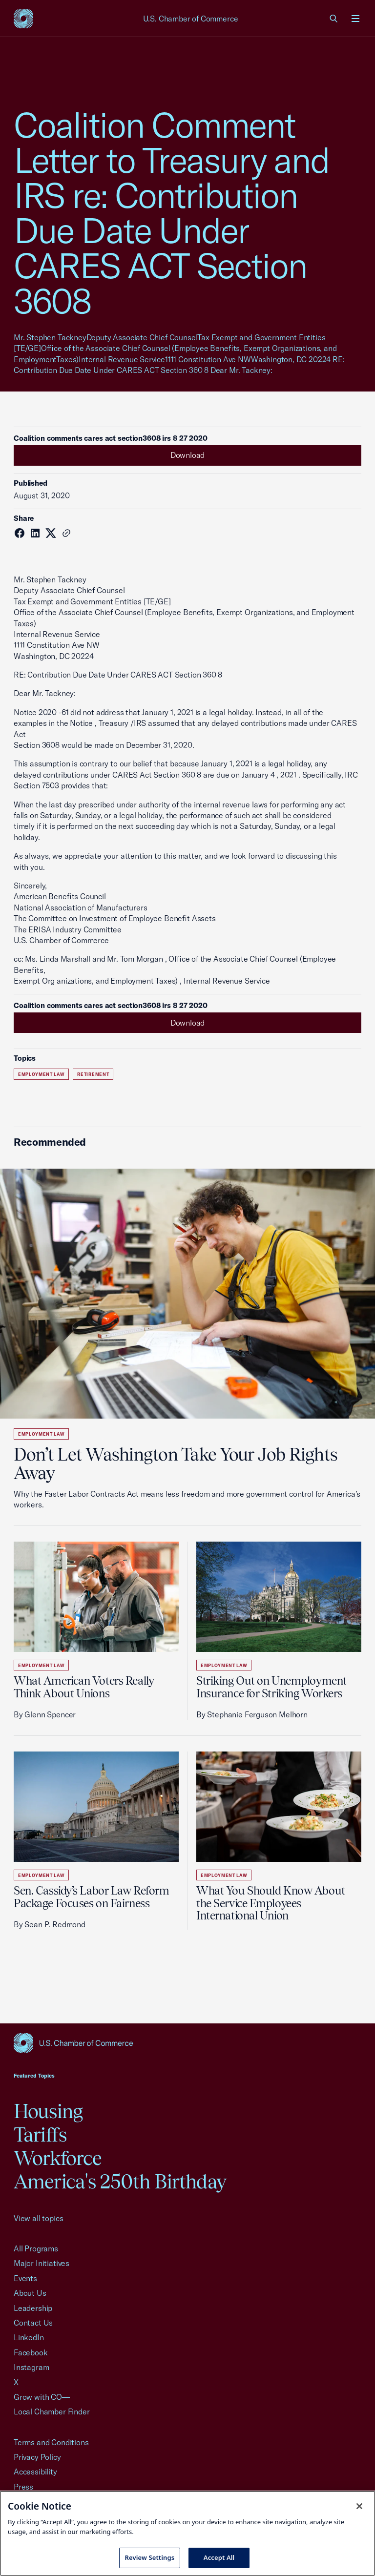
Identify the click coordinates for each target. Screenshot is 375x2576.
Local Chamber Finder (51, 2411)
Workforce (58, 2157)
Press (23, 2487)
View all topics (38, 2218)
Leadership (33, 2308)
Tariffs (40, 2134)
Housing (48, 2111)
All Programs (36, 2248)
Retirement (93, 1074)
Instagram (31, 2367)
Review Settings (150, 2557)
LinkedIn (29, 2337)
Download (187, 455)
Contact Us (33, 2323)
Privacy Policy (37, 2457)
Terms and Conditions (51, 2442)
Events (25, 2278)
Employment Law (41, 1074)
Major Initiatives (41, 2263)
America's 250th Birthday (120, 2181)
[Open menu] (355, 18)
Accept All (219, 2557)
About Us (30, 2293)
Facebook (31, 2352)
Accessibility (35, 2471)
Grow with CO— (42, 2397)
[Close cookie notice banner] (359, 2506)
